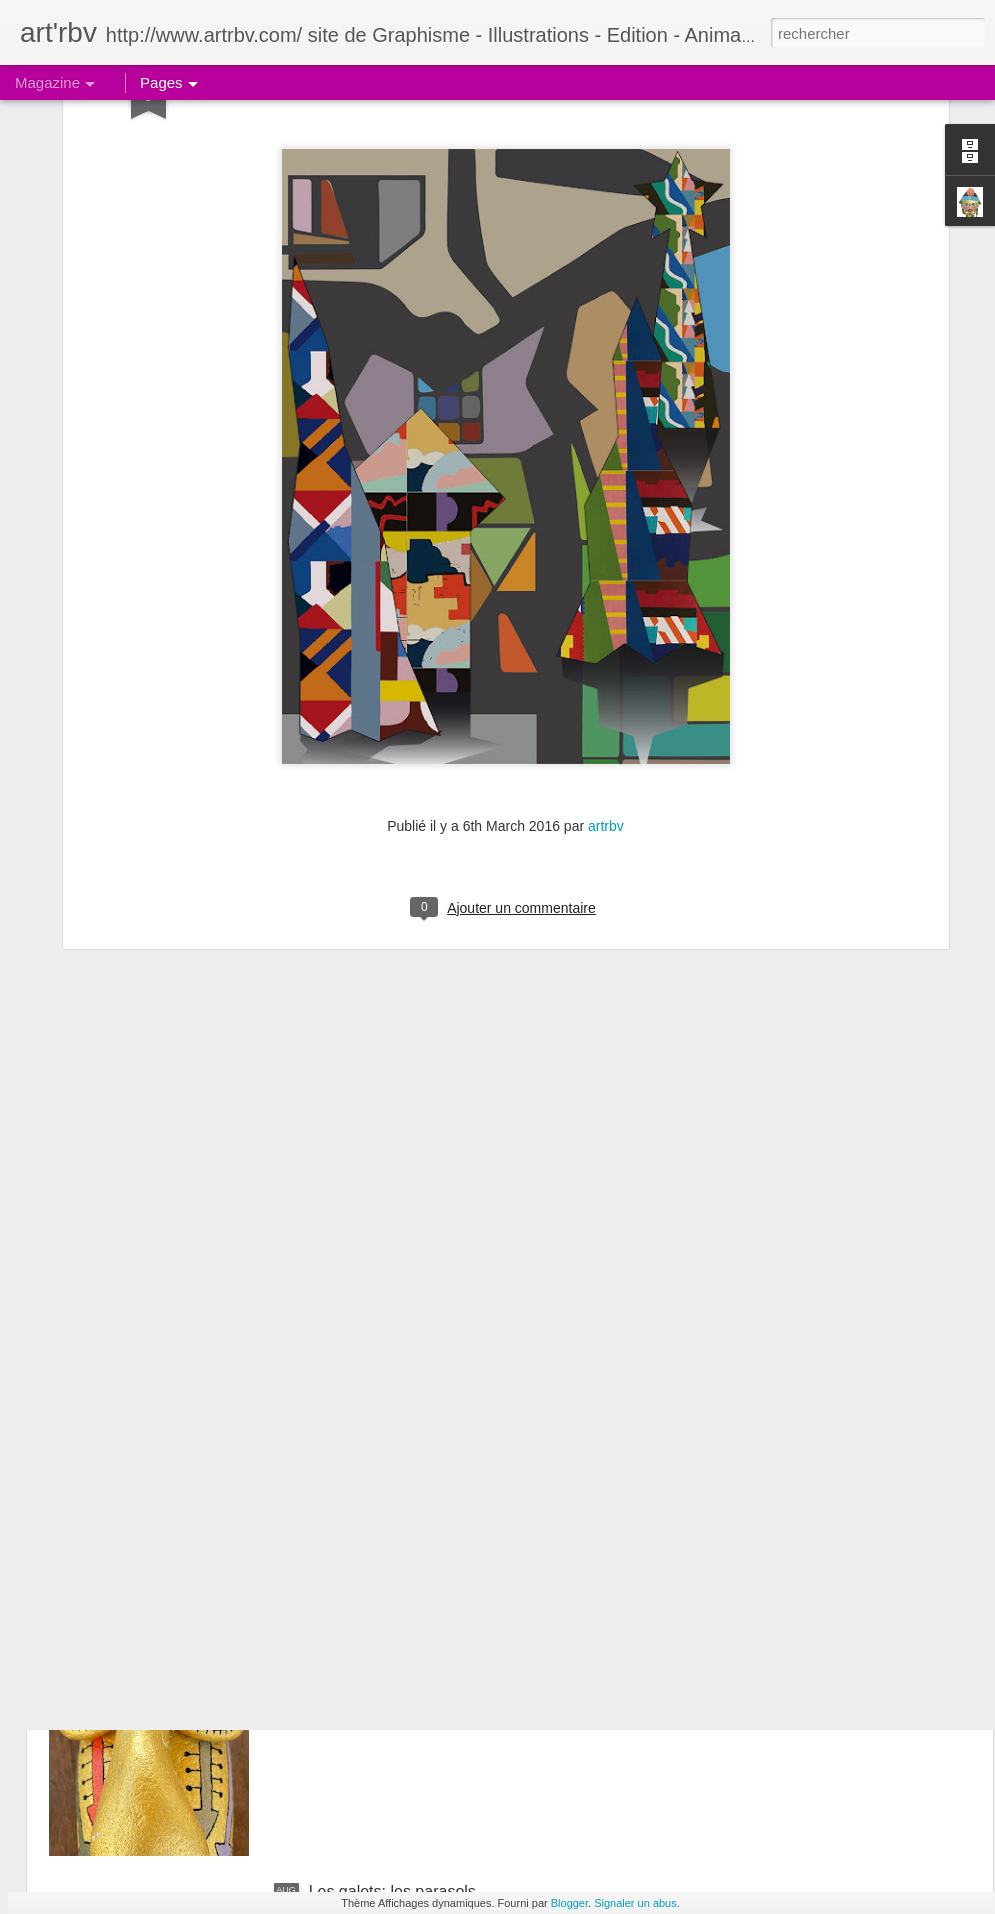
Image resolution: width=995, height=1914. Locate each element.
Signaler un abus (635, 1903)
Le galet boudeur (369, 1664)
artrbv (606, 617)
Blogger (569, 1903)
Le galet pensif (361, 1437)
